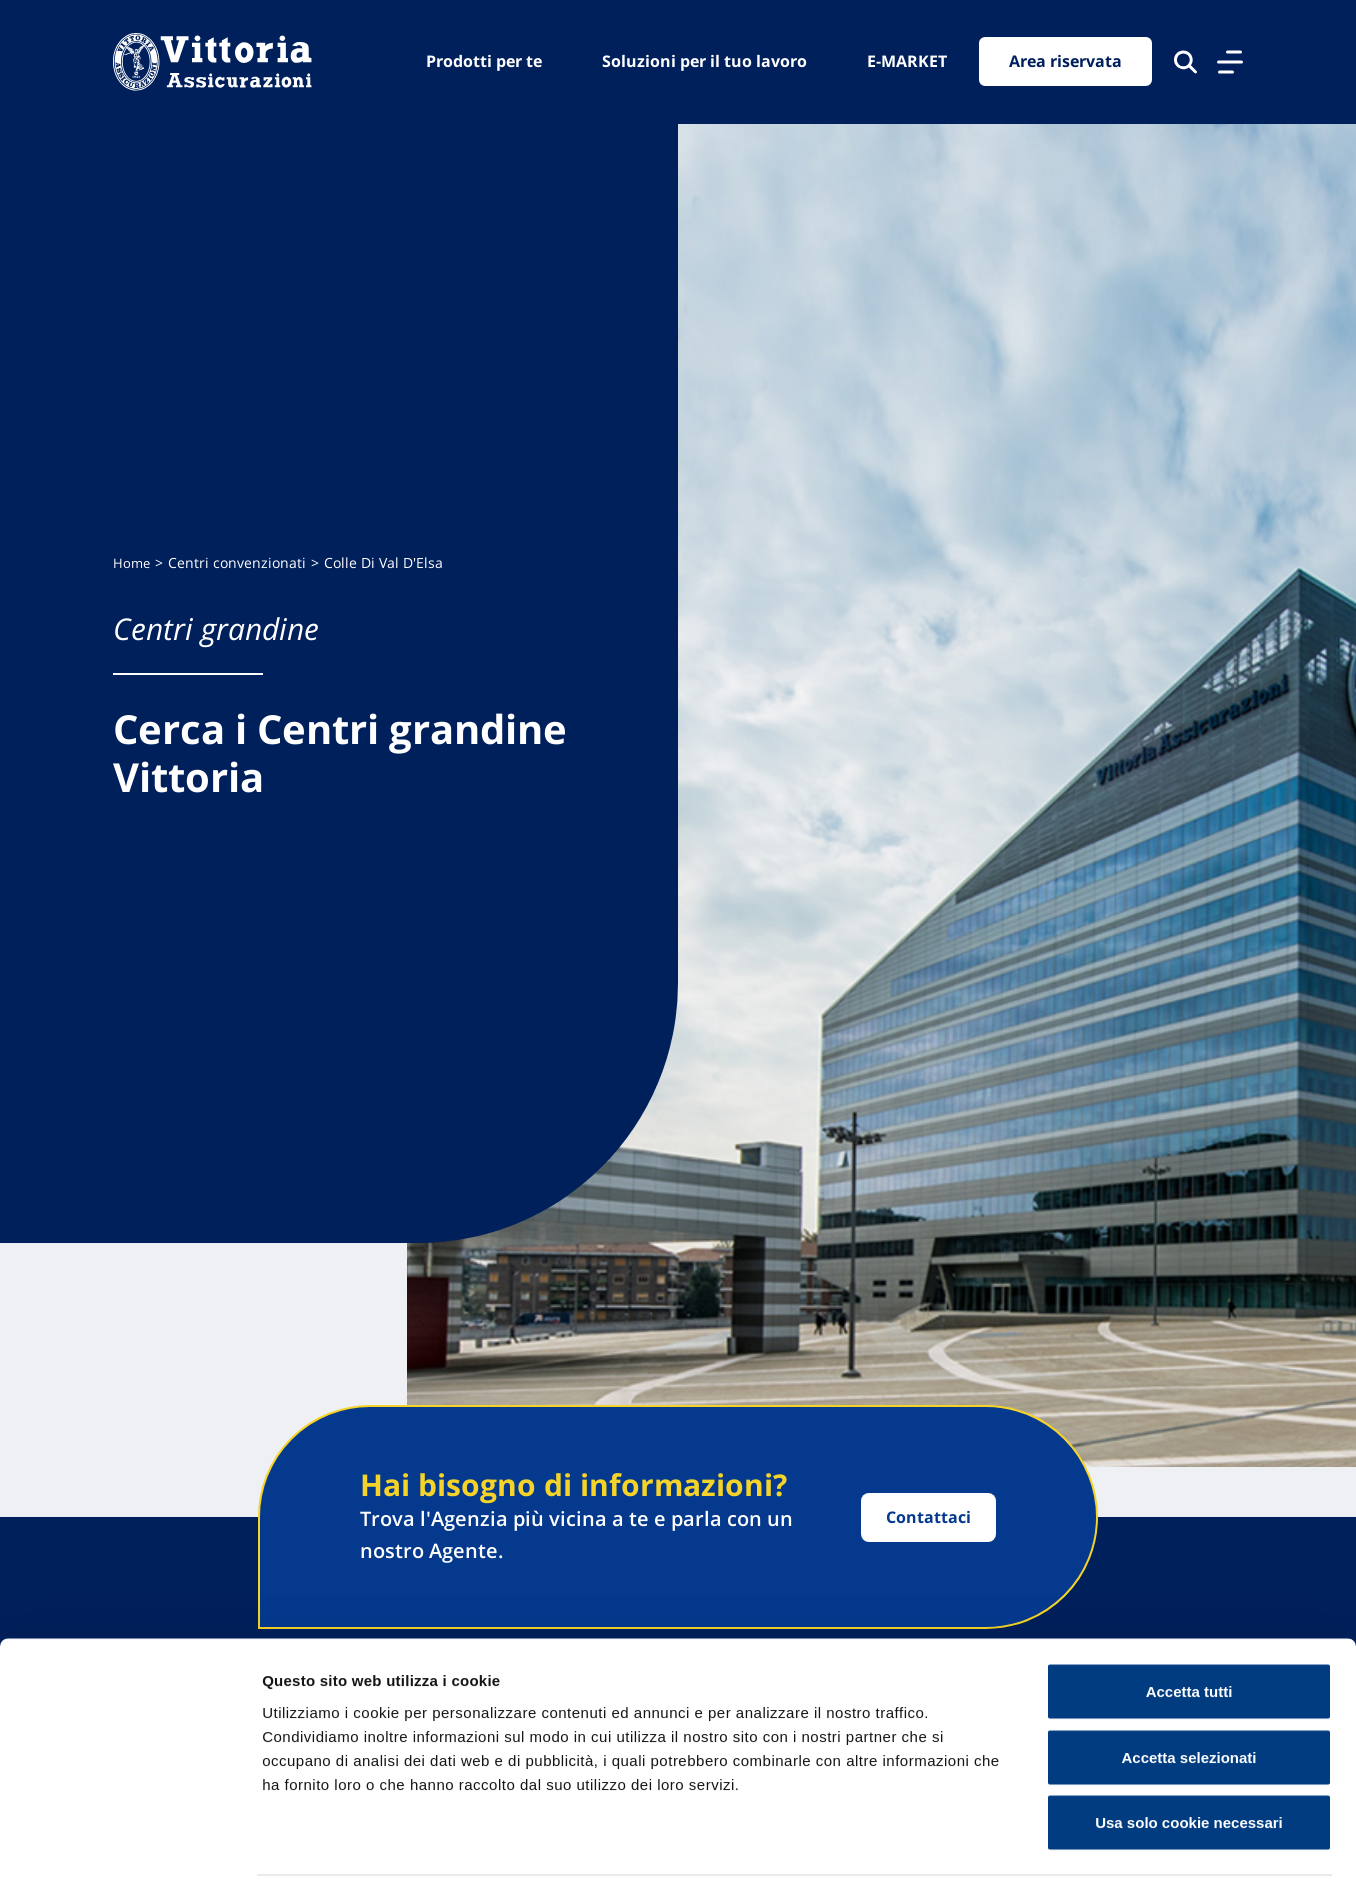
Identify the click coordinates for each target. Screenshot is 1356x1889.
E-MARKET (907, 61)
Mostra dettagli (1052, 1849)
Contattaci (928, 1517)
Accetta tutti (1189, 1626)
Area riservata (1065, 62)
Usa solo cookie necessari (1189, 1757)
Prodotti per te (484, 61)
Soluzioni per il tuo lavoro (704, 61)
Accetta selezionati (1188, 1692)
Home (132, 563)
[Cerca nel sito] (1185, 62)
